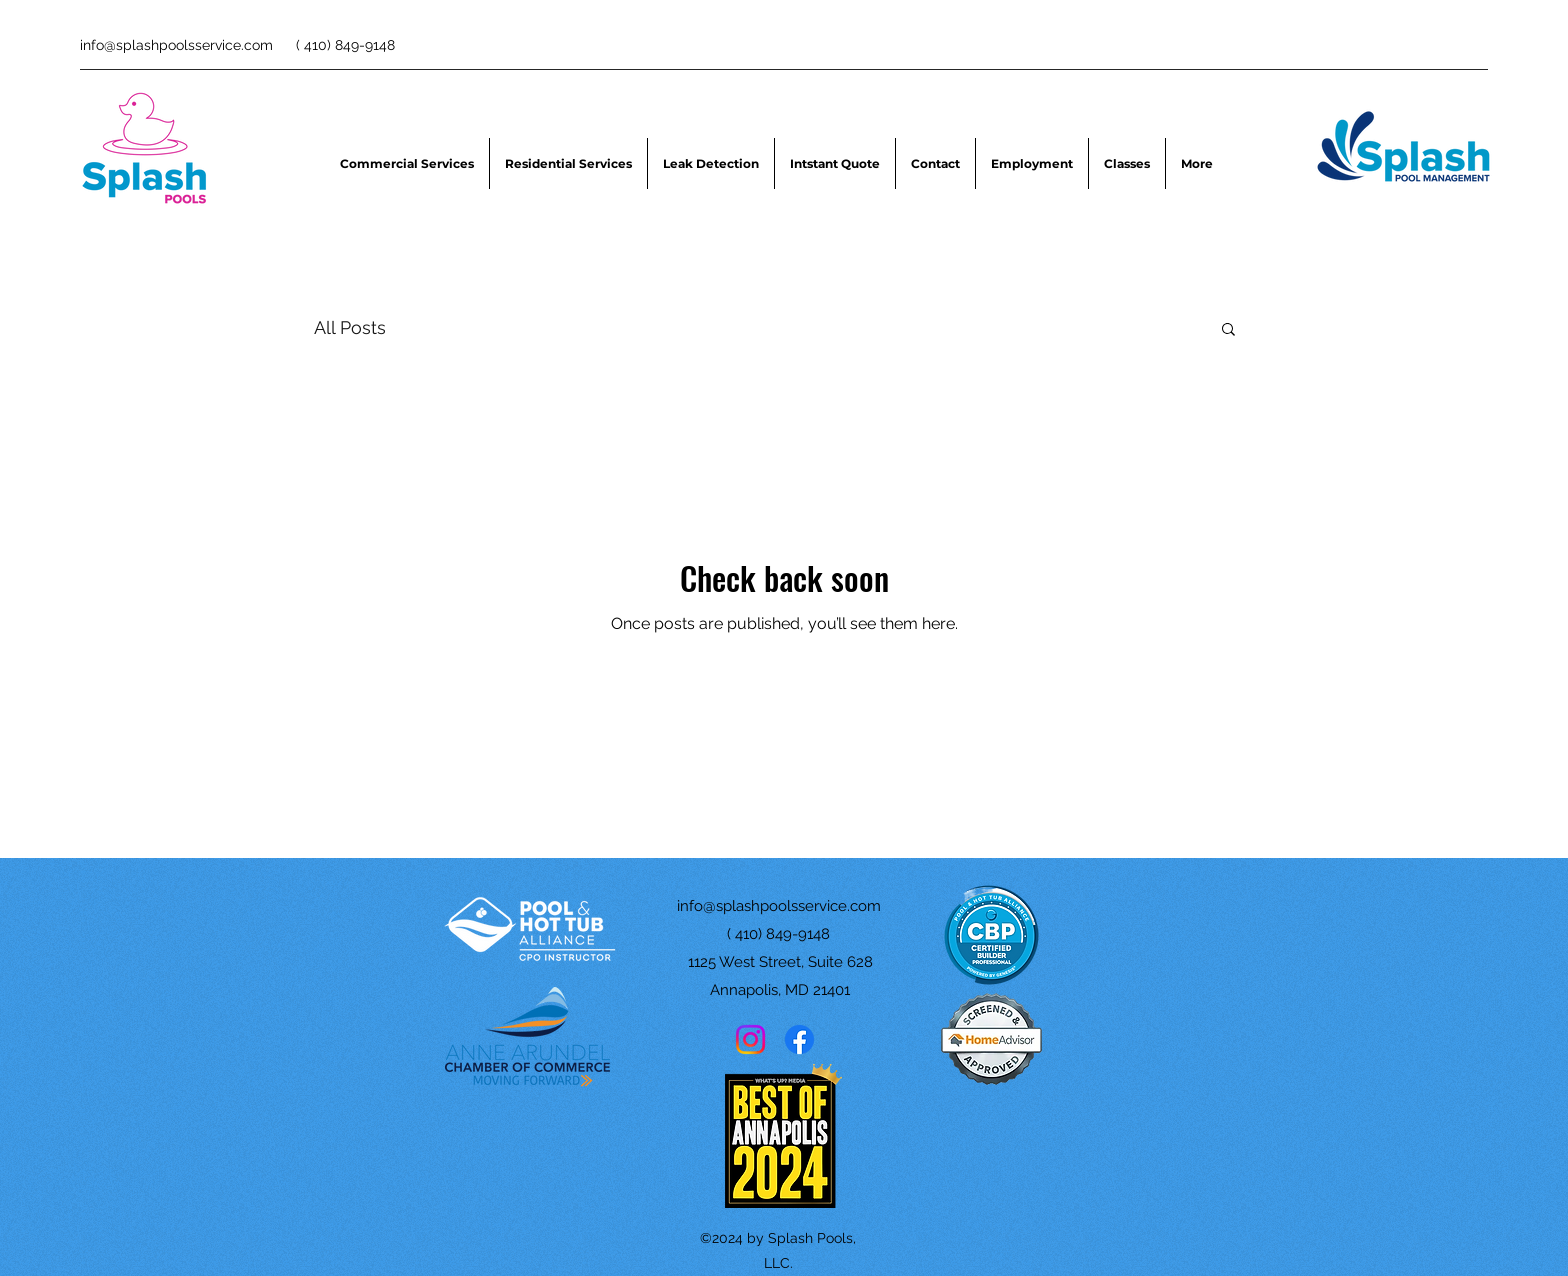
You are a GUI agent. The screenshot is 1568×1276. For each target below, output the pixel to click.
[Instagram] (750, 1039)
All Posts (350, 327)
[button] (1228, 330)
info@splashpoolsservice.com (176, 45)
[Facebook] (799, 1039)
